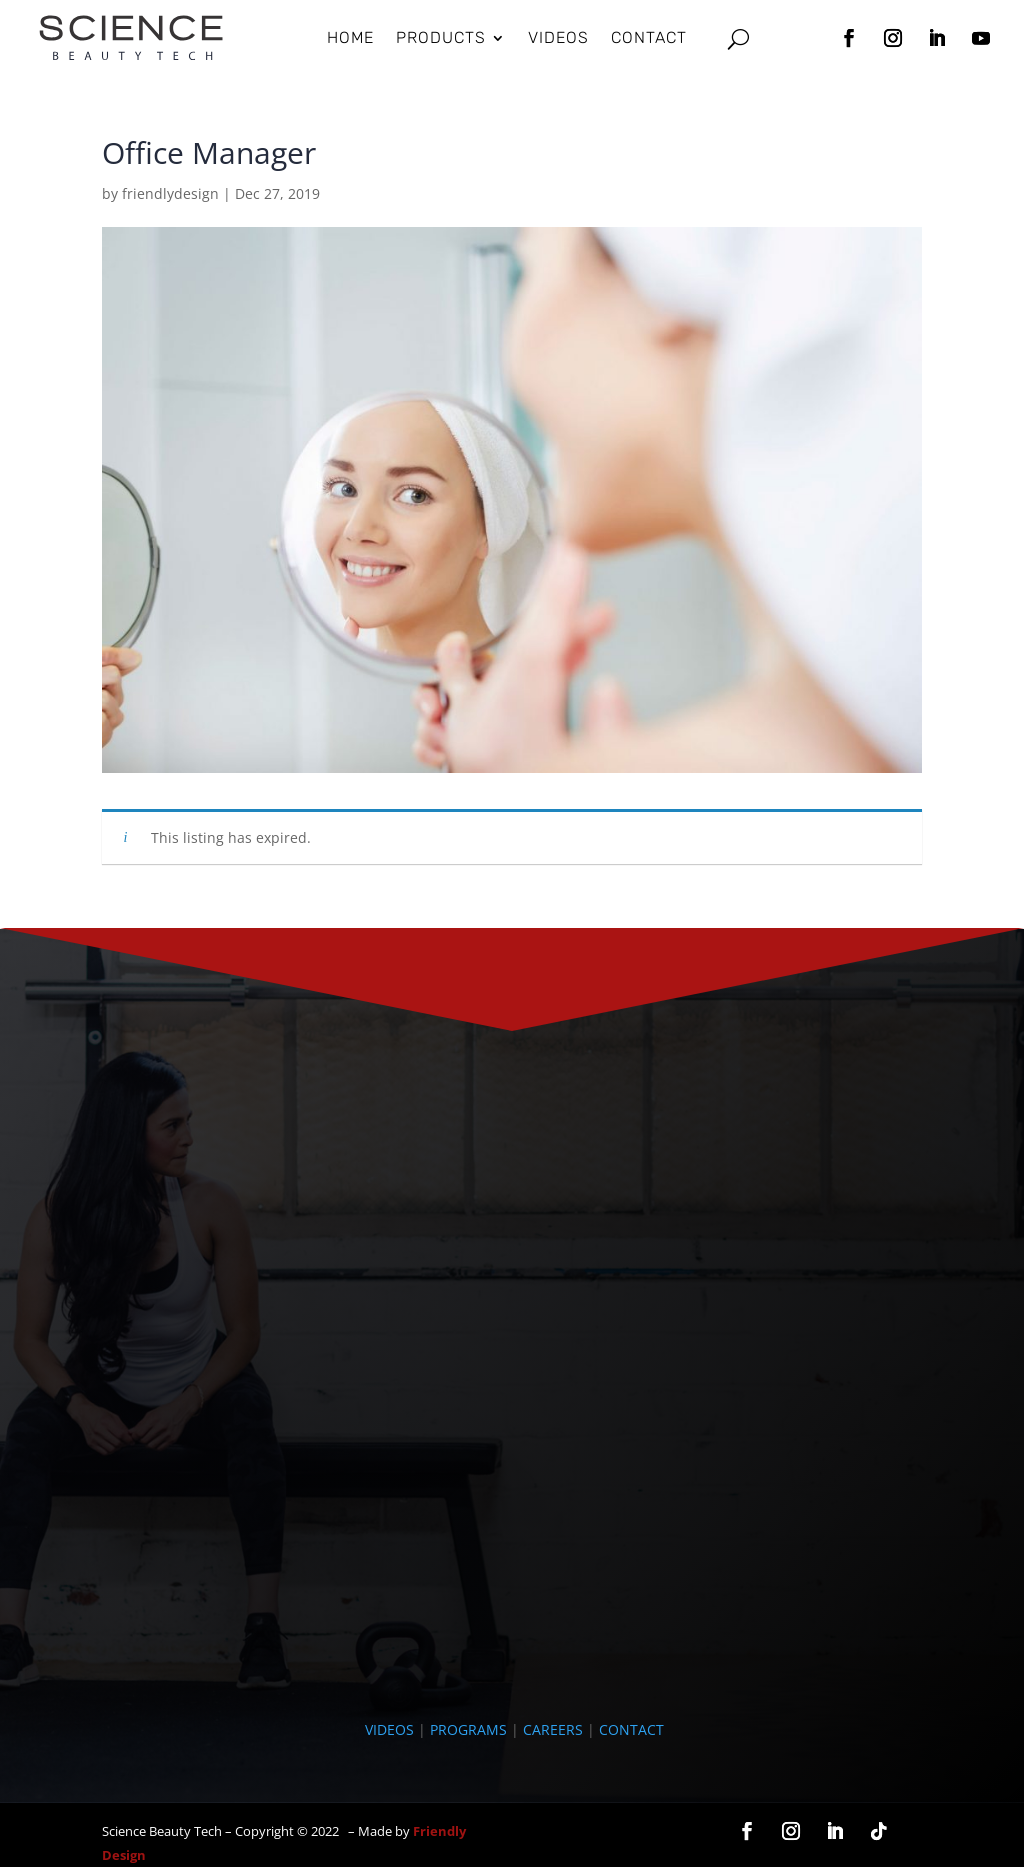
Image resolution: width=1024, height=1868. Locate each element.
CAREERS (553, 1729)
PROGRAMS (468, 1729)
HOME (350, 37)
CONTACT (631, 1729)
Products (441, 37)
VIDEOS (389, 1729)
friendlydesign (170, 193)
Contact (649, 37)
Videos (558, 37)
